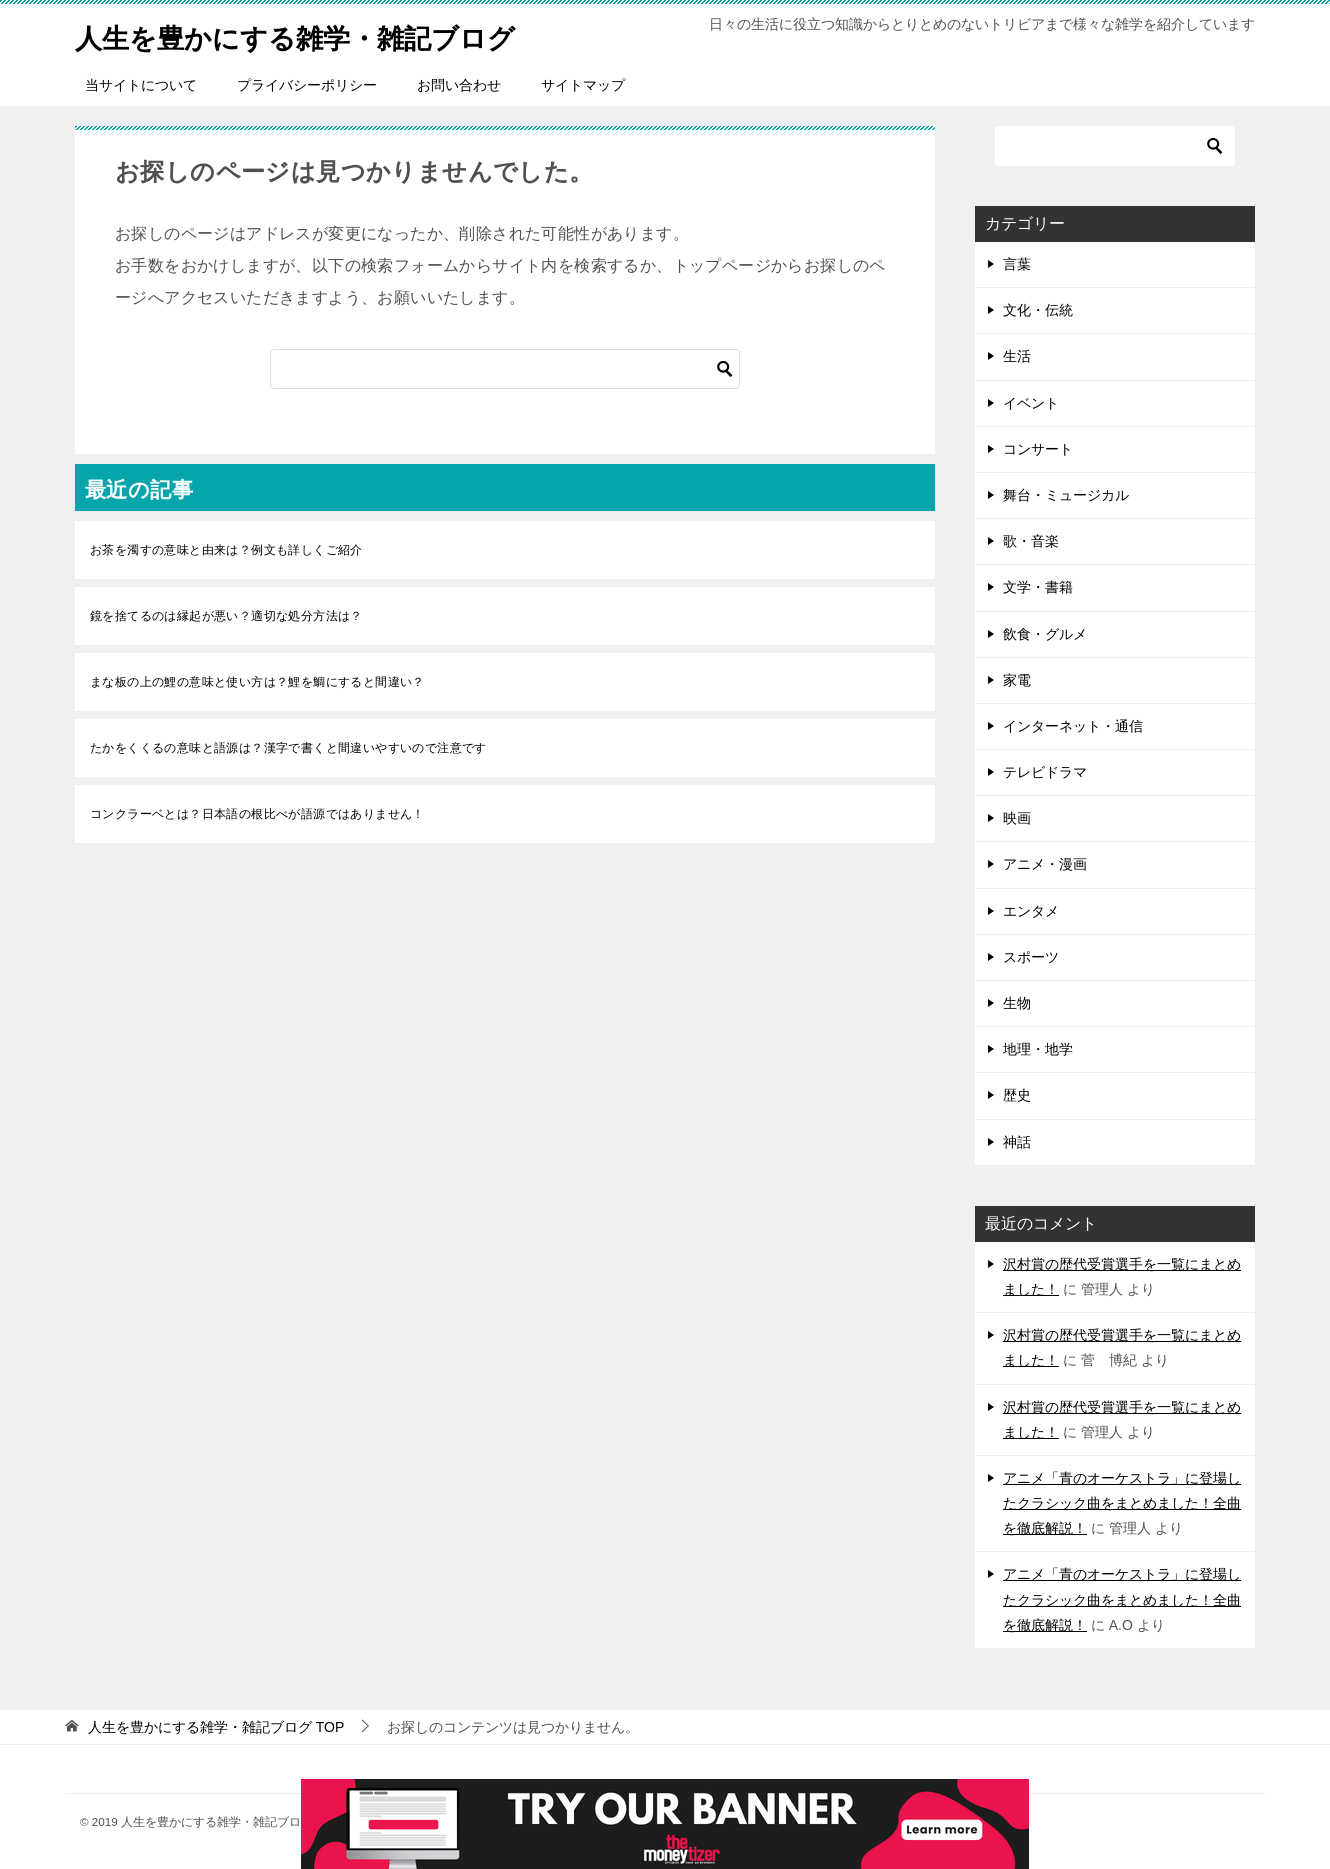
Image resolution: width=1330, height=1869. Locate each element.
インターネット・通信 (1073, 726)
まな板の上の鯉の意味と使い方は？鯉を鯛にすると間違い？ (257, 682)
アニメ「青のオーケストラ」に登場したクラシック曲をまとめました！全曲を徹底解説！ (1122, 1503)
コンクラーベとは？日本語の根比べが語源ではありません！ (257, 814)
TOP (216, 1727)
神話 (1017, 1142)
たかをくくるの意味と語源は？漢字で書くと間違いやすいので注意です (288, 748)
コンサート (1038, 449)
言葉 (1017, 264)
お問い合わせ (459, 85)
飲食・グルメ (1045, 634)
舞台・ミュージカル (1066, 495)
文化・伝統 (1038, 310)
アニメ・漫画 (1045, 864)
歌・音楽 (1031, 541)
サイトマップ (583, 85)
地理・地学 (1038, 1049)
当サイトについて (141, 85)
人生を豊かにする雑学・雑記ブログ (319, 34)
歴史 (1017, 1095)
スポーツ (1031, 957)
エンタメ (1031, 911)
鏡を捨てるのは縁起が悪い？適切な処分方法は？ (226, 616)
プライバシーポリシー (307, 85)
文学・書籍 (1038, 587)
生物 (1017, 1003)
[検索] (505, 369)
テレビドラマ (1045, 772)
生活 (1017, 356)
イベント (1031, 403)
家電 (1017, 680)
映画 (1017, 818)
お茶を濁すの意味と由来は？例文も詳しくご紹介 (226, 550)
